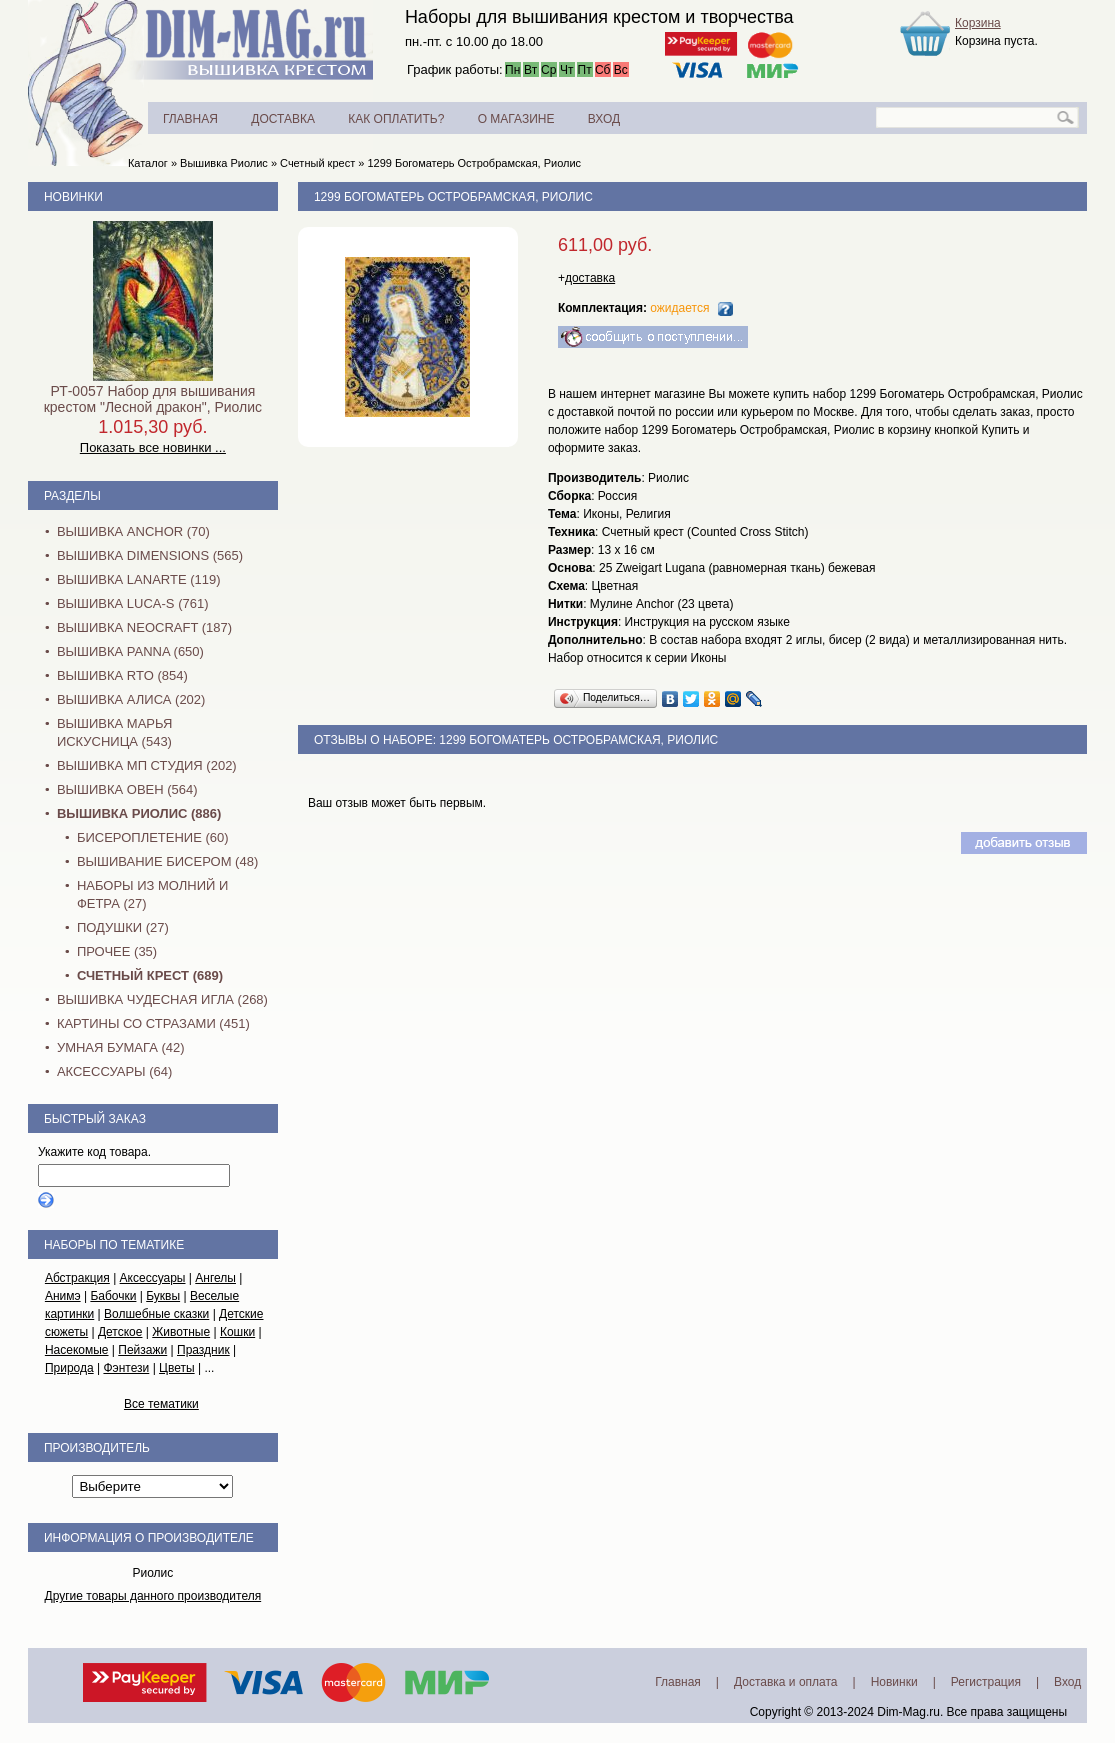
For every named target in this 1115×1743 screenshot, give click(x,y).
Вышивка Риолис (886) (139, 813)
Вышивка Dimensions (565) (150, 555)
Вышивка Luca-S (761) (133, 603)
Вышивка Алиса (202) (131, 699)
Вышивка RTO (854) (122, 675)
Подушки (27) (123, 927)
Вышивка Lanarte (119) (139, 579)
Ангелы (215, 1278)
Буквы (163, 1296)
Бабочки (113, 1296)
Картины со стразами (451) (153, 1023)
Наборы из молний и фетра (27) (153, 894)
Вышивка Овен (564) (127, 789)
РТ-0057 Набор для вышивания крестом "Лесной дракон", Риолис (153, 399)
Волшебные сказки (156, 1314)
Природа (69, 1368)
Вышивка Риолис (224, 163)
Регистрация (986, 1682)
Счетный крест (317, 163)
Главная (678, 1682)
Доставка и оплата (786, 1682)
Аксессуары (153, 1278)
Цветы (177, 1368)
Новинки (73, 197)
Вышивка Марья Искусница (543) (114, 732)
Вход (1067, 1682)
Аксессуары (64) (114, 1071)
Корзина (978, 23)
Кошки (237, 1332)
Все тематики (161, 1404)
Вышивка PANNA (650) (130, 651)
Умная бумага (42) (121, 1047)
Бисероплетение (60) (153, 837)
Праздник (203, 1350)
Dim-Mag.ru (908, 1712)
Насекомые (77, 1350)
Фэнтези (126, 1368)
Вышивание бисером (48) (167, 861)
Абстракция (77, 1278)
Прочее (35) (117, 951)
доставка (590, 278)
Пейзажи (142, 1350)
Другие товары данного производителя (153, 1596)
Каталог (148, 163)
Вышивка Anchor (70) (133, 531)
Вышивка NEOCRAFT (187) (144, 627)
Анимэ (63, 1296)
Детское (120, 1332)
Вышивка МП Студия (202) (147, 765)
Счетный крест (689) (150, 975)
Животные (181, 1332)
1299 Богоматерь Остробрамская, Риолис (474, 163)
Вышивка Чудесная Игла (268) (162, 999)
